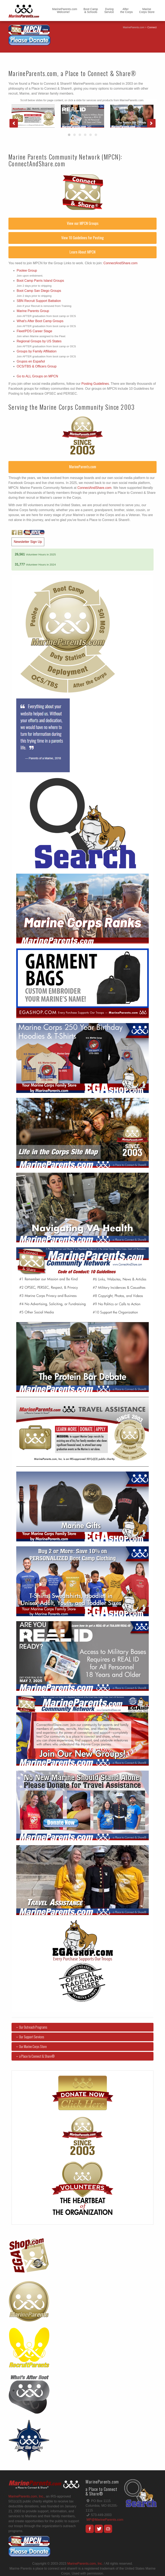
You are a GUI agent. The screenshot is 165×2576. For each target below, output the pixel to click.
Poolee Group (27, 270)
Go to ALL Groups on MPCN (37, 376)
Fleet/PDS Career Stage (34, 331)
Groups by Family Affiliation (37, 351)
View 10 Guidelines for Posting (82, 237)
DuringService (109, 10)
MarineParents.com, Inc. (85, 2563)
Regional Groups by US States (39, 341)
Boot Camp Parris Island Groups (40, 280)
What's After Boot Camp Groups (40, 321)
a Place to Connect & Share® (35, 2056)
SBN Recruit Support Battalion (39, 301)
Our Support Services (29, 2036)
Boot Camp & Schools (91, 10)
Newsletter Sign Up (28, 541)
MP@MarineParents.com (104, 2519)
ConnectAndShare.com (120, 263)
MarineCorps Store (147, 10)
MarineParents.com (133, 27)
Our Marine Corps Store (31, 2046)
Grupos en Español (31, 361)
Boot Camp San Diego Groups (39, 290)
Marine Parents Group (33, 311)
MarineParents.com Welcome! (64, 10)
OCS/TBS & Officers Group (37, 366)
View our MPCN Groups (82, 223)
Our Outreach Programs (31, 2027)
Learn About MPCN (82, 252)
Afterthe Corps (126, 10)
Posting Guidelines (95, 383)
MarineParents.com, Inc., (26, 2496)
